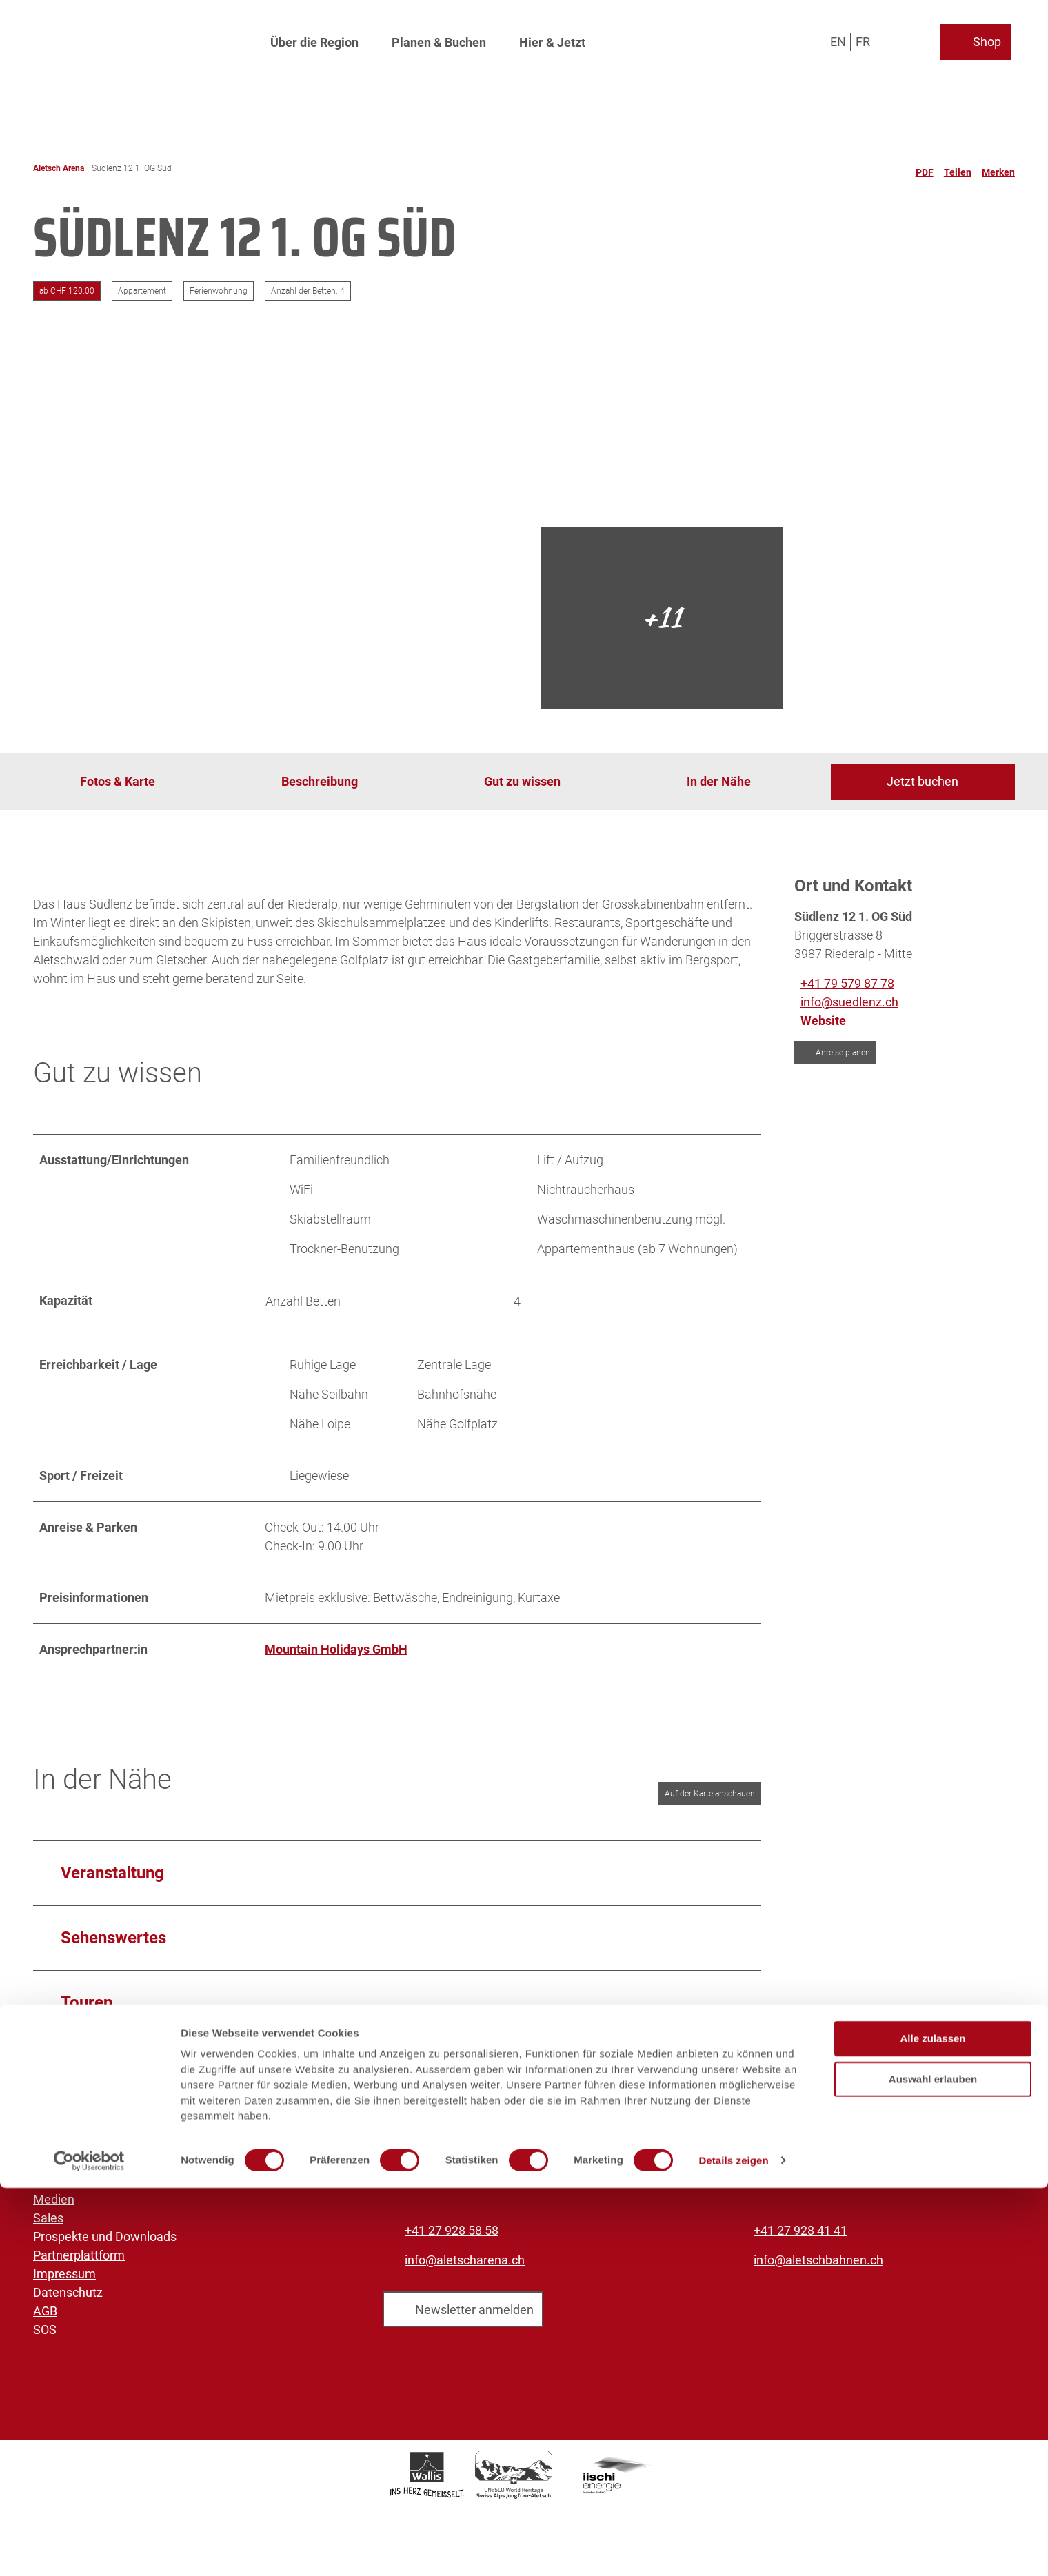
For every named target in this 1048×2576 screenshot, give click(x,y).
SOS (45, 2329)
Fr (867, 37)
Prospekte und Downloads (105, 2236)
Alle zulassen (932, 2427)
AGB (45, 2311)
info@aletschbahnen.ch (818, 2260)
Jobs (46, 2180)
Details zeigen (733, 2549)
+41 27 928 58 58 (451, 2230)
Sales (48, 2218)
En (842, 37)
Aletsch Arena (58, 168)
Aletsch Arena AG (81, 2143)
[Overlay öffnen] (902, 38)
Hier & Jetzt (552, 38)
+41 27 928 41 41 (800, 2230)
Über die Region (314, 38)
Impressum (64, 2273)
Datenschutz (68, 2292)
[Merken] (998, 168)
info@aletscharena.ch (465, 2260)
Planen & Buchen (439, 38)
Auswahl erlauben (933, 2467)
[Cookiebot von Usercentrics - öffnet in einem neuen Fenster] (89, 2549)
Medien (53, 2199)
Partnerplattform (79, 2255)
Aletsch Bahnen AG (86, 2162)
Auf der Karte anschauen (710, 1793)
